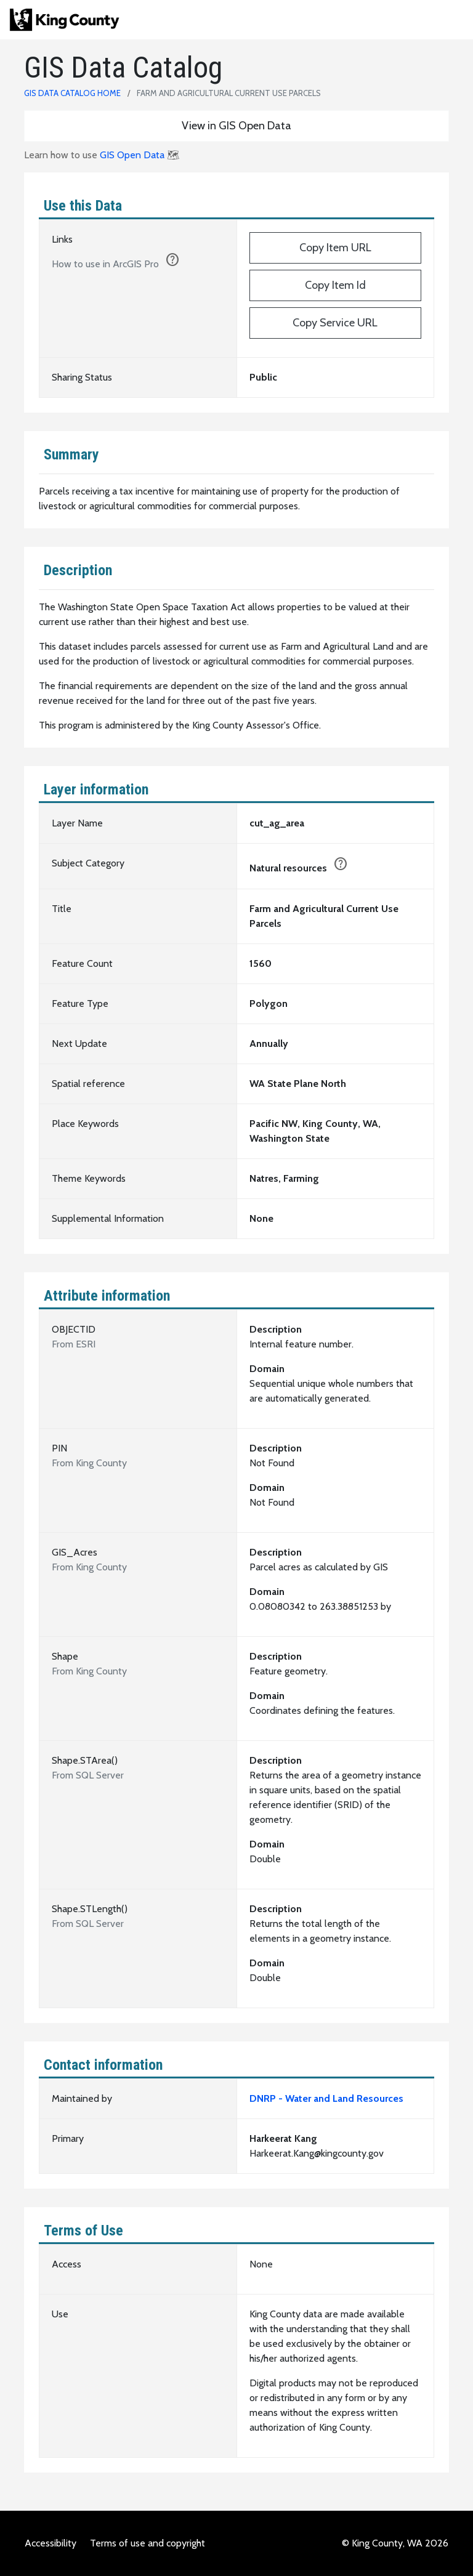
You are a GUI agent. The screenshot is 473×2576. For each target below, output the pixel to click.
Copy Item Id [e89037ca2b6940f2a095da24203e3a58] (335, 285)
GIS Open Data (132, 155)
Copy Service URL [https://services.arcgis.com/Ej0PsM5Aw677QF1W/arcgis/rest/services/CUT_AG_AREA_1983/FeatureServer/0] (335, 322)
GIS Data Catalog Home (72, 93)
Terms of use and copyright (147, 2543)
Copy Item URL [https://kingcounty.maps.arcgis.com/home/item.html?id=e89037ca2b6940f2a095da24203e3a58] (335, 247)
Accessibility (50, 2543)
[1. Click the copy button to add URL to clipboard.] (172, 262)
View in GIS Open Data (236, 125)
